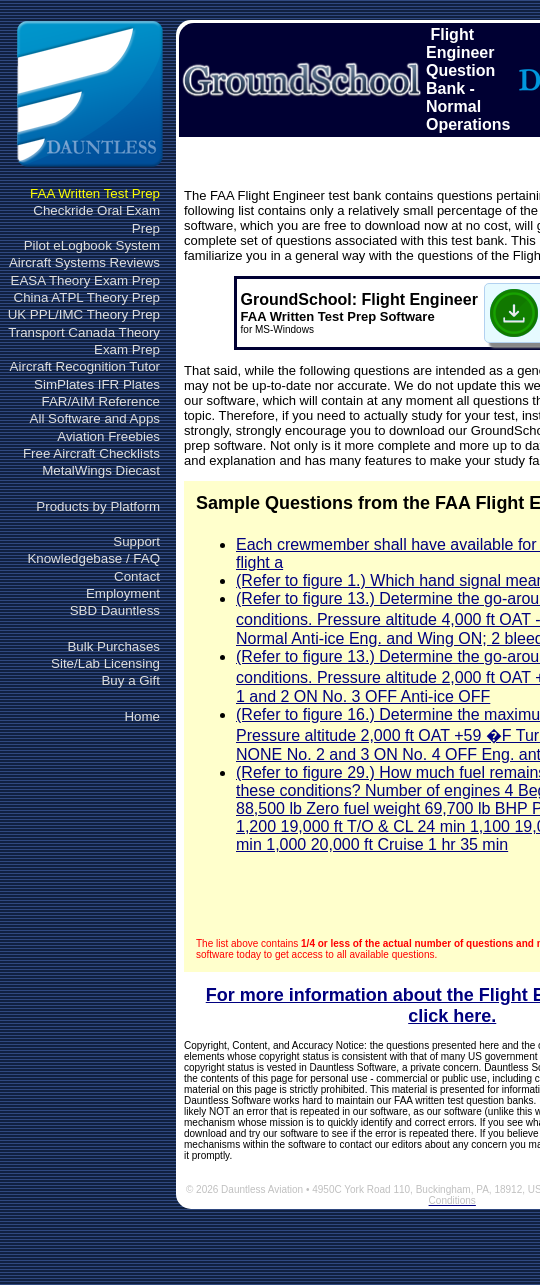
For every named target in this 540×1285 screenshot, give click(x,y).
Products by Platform (98, 506)
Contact (137, 576)
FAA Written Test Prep (95, 193)
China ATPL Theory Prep (87, 297)
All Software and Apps (95, 418)
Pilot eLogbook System (92, 245)
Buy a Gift (130, 680)
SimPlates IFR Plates (97, 384)
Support (136, 541)
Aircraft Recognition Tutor (85, 366)
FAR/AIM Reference (100, 401)
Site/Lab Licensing (105, 663)
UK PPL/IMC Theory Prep (84, 314)
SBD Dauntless (115, 610)
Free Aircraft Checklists (91, 453)
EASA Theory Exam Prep (85, 280)
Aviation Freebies (108, 436)
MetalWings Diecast (101, 470)
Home (142, 716)
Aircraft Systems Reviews (84, 262)
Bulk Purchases (113, 646)
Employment (123, 593)
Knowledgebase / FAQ (93, 558)
